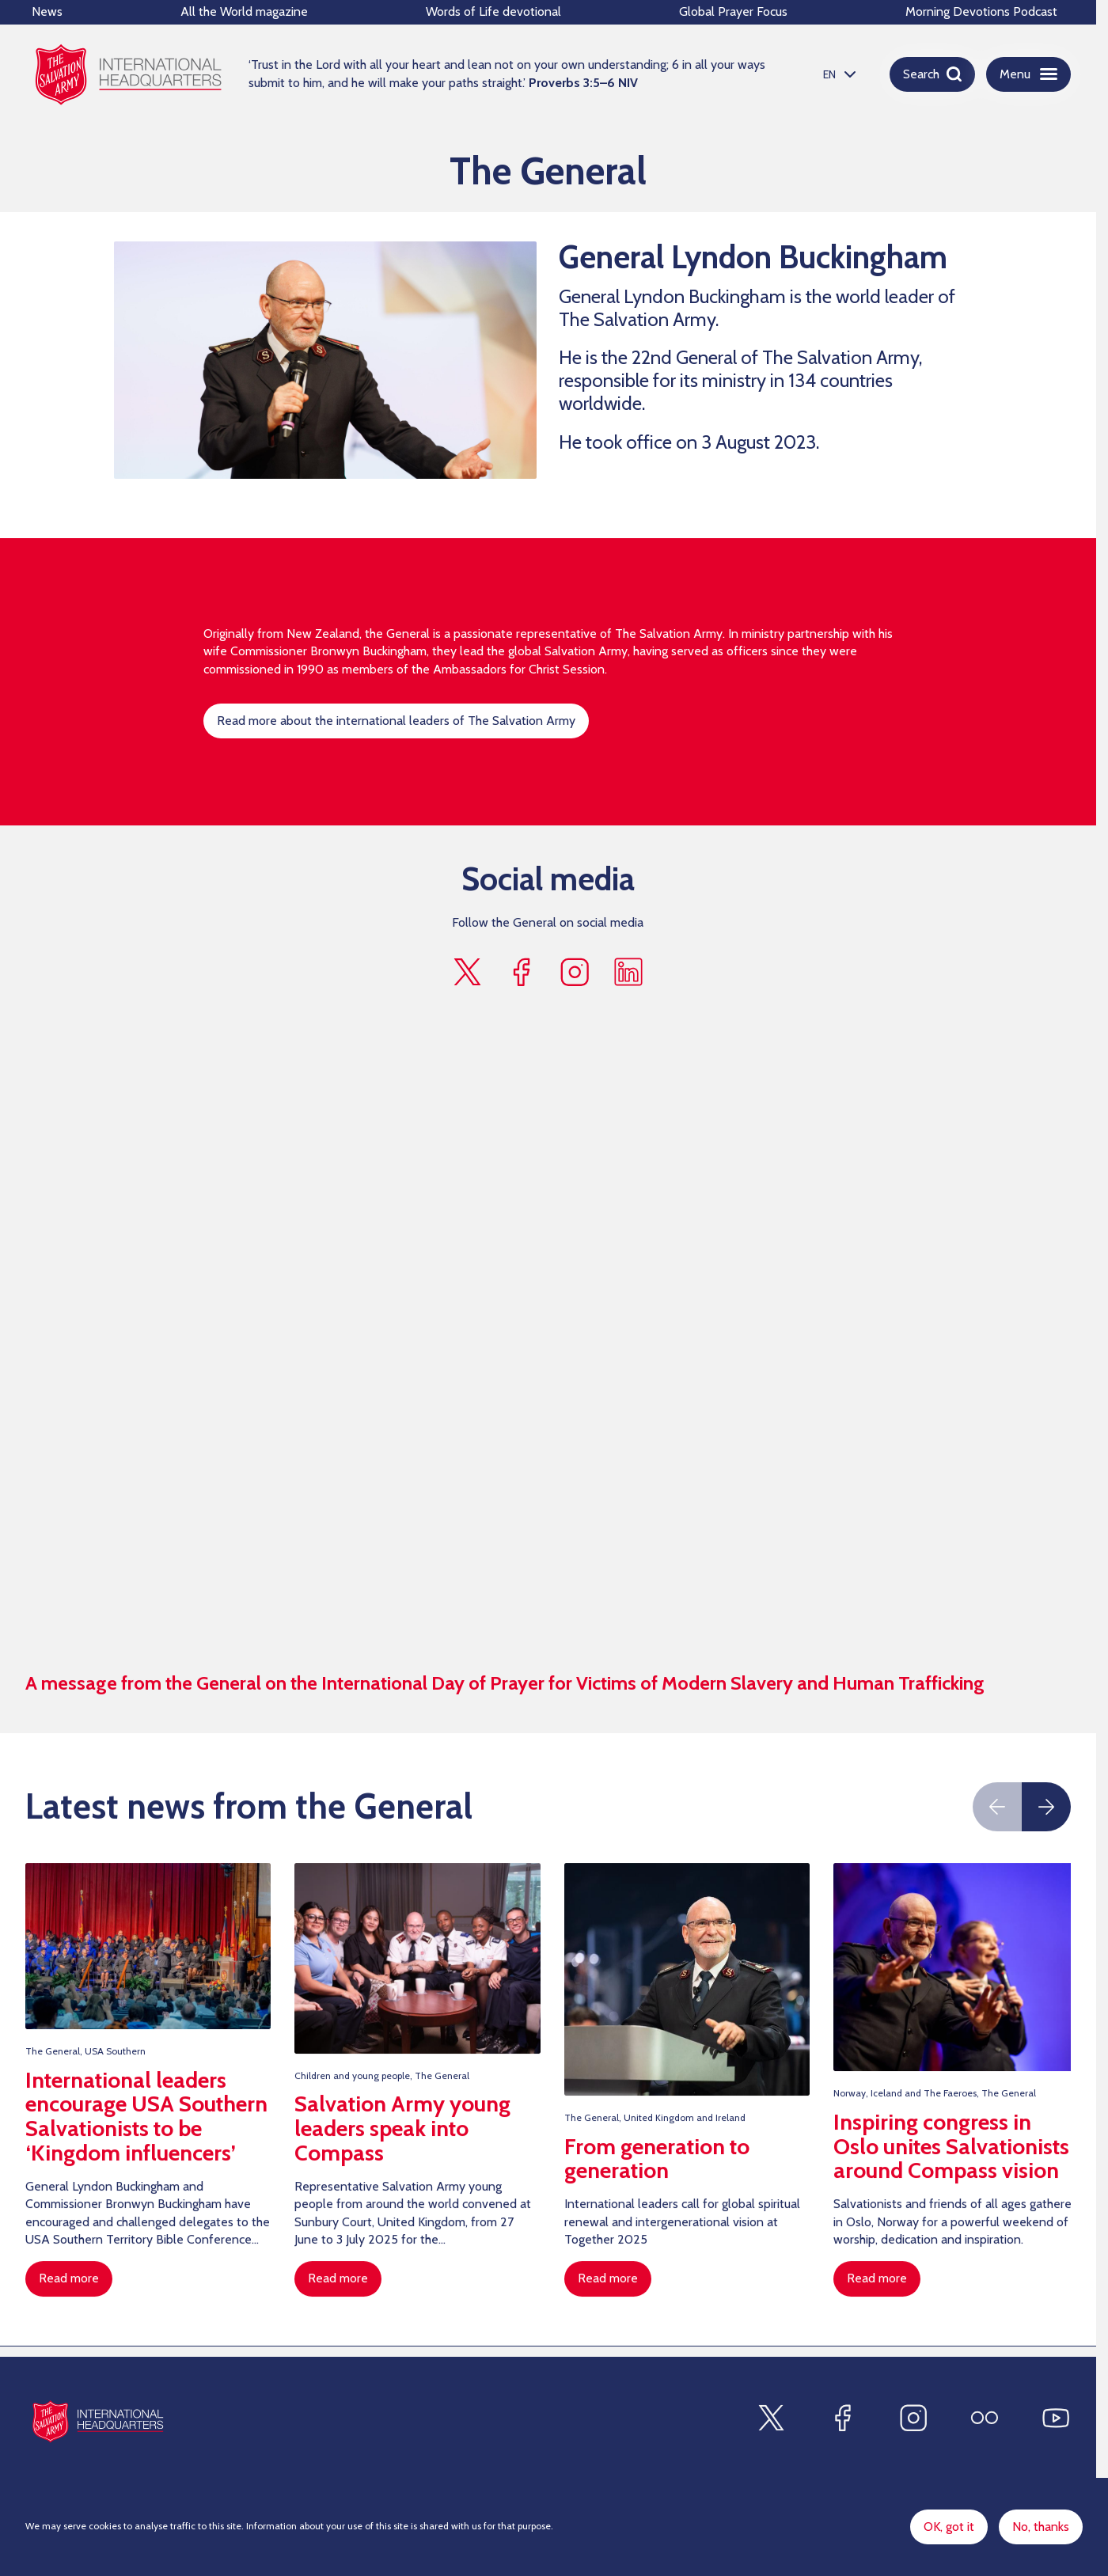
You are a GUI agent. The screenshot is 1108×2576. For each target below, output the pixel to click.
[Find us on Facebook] (842, 2418)
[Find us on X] (771, 2418)
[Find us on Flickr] (984, 2418)
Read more (69, 2280)
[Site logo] (97, 2421)
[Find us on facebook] (521, 973)
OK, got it (949, 2526)
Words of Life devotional (493, 11)
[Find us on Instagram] (913, 2418)
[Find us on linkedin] (628, 973)
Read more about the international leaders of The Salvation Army (396, 722)
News (47, 11)
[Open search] (932, 74)
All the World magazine (244, 11)
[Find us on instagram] (574, 973)
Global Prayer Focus (733, 11)
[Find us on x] (467, 973)
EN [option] (829, 74)
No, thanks (1040, 2526)
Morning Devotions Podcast (981, 11)
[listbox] (837, 74)
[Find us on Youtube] (1056, 2418)
